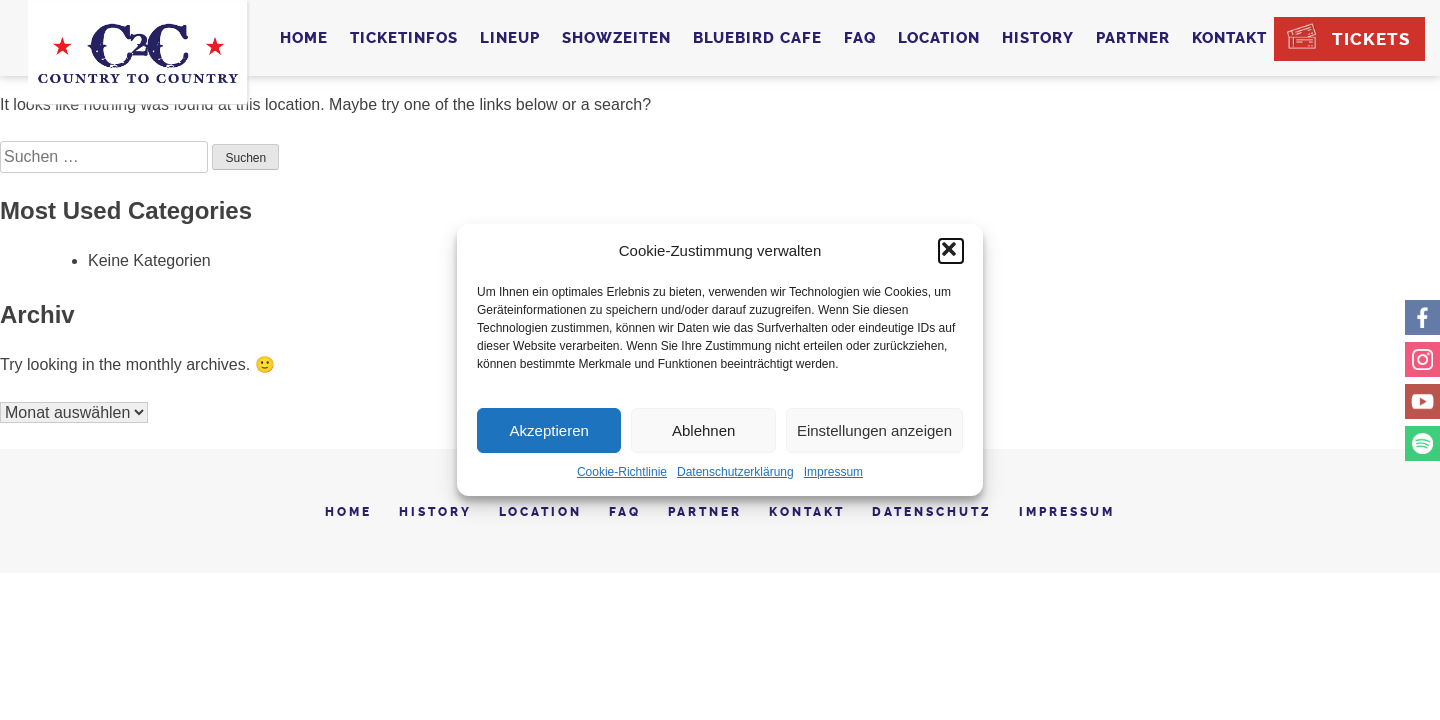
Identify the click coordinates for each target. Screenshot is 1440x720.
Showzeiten (616, 38)
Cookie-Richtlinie (622, 472)
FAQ (860, 38)
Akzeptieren (549, 430)
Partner (1133, 38)
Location (939, 38)
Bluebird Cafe (757, 38)
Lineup (510, 38)
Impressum (833, 472)
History (1038, 38)
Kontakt (1229, 38)
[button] (951, 251)
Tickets (1371, 39)
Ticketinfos (404, 38)
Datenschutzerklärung (735, 472)
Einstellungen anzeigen (874, 430)
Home (304, 38)
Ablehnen (703, 430)
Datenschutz (932, 512)
